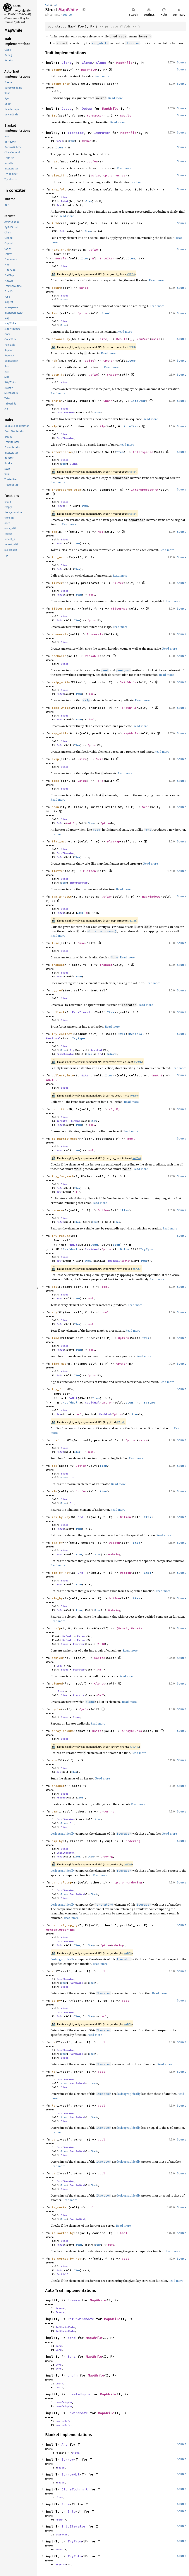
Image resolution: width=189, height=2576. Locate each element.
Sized (64, 197)
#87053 (137, 1269)
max (54, 1465)
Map (100, 531)
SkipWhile (128, 682)
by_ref (57, 990)
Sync (72, 2356)
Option (86, 141)
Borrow (67, 2459)
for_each (59, 557)
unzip (56, 1628)
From (65, 2504)
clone (56, 69)
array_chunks (63, 1731)
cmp (54, 1811)
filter (57, 583)
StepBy (112, 374)
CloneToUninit (74, 2489)
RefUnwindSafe (81, 2319)
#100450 (134, 1746)
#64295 (128, 1864)
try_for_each (63, 1176)
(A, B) (100, 1644)
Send (72, 2338)
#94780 (134, 1095)
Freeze (74, 2300)
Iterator (76, 133)
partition (60, 1109)
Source (67, 14)
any (54, 1312)
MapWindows (151, 896)
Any (64, 2444)
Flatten (89, 871)
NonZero (143, 339)
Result (125, 115)
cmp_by (57, 1841)
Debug (66, 108)
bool (92, 594)
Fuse (81, 943)
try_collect (62, 1034)
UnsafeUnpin (79, 2394)
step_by (58, 374)
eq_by (56, 2000)
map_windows (62, 896)
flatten (58, 871)
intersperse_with (66, 489)
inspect (58, 965)
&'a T (100, 1669)
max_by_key (61, 1517)
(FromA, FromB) (129, 1628)
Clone (66, 62)
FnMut (59, 141)
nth (54, 360)
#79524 (132, 471)
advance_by (61, 339)
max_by (57, 1542)
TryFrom (75, 2541)
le (53, 2105)
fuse (55, 943)
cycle (56, 1709)
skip (55, 759)
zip (54, 426)
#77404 (131, 347)
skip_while (61, 682)
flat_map (59, 841)
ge (53, 2173)
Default (61, 1121)
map (54, 531)
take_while (61, 708)
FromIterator (83, 1012)
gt (53, 2139)
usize (95, 175)
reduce (57, 1210)
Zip (102, 426)
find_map (59, 1363)
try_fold (59, 189)
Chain (108, 401)
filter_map (61, 608)
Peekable (92, 656)
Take (99, 781)
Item (72, 141)
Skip (99, 759)
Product (61, 1797)
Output (111, 1054)
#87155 (132, 920)
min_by (57, 1598)
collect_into (63, 1075)
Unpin (73, 2375)
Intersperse (143, 452)
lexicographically (128, 2094)
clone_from (61, 83)
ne (53, 2042)
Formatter (95, 115)
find (55, 1338)
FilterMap (119, 608)
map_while (60, 733)
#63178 (120, 1422)
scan (55, 807)
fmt (54, 115)
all (54, 1286)
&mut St (70, 823)
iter (55, 4)
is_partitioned (65, 1138)
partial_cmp (62, 1882)
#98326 (131, 274)
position (59, 1440)
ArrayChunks (132, 1731)
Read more (101, 76)
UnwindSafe (78, 2413)
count (56, 287)
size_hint (60, 175)
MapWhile (124, 62)
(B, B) (114, 1109)
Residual (136, 1034)
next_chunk (61, 249)
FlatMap (113, 841)
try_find (59, 1389)
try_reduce (61, 1236)
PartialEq (76, 1983)
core (17, 5)
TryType (78, 1038)
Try (58, 205)
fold (55, 223)
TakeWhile (128, 708)
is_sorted (60, 2207)
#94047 (138, 1062)
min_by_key (61, 1572)
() (131, 339)
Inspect (106, 965)
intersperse (62, 452)
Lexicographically (63, 1833)
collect (58, 1012)
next (55, 161)
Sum (58, 1772)
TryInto (75, 2556)
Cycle (84, 1709)
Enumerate (95, 634)
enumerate (60, 634)
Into (72, 2511)
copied (57, 1658)
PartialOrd (77, 1894)
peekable (59, 656)
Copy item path (84, 9)
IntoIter (107, 258)
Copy (59, 1665)
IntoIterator (65, 412)
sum (54, 1760)
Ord (72, 1477)
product (58, 1786)
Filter (118, 583)
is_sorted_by (63, 2233)
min (54, 1491)
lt (53, 2071)
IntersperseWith (145, 489)
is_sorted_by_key (66, 2258)
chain (56, 401)
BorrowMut (70, 2474)
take (55, 781)
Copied (99, 1658)
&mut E (156, 1075)
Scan (146, 807)
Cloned (99, 1683)
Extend (86, 1075)
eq (53, 1971)
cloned (57, 1683)
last (55, 313)
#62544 (137, 1158)
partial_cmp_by (65, 1925)
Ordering (114, 1554)
